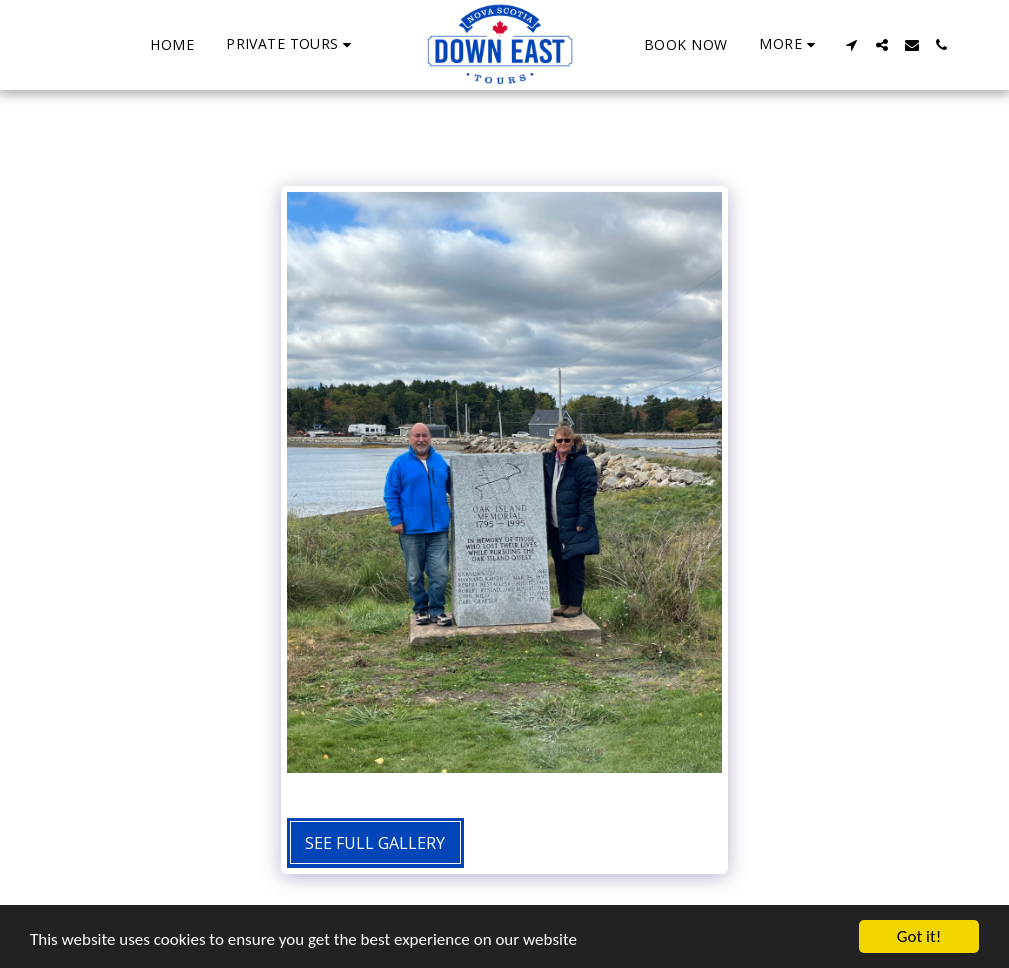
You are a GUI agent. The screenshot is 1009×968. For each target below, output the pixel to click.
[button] (291, 44)
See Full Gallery (375, 843)
